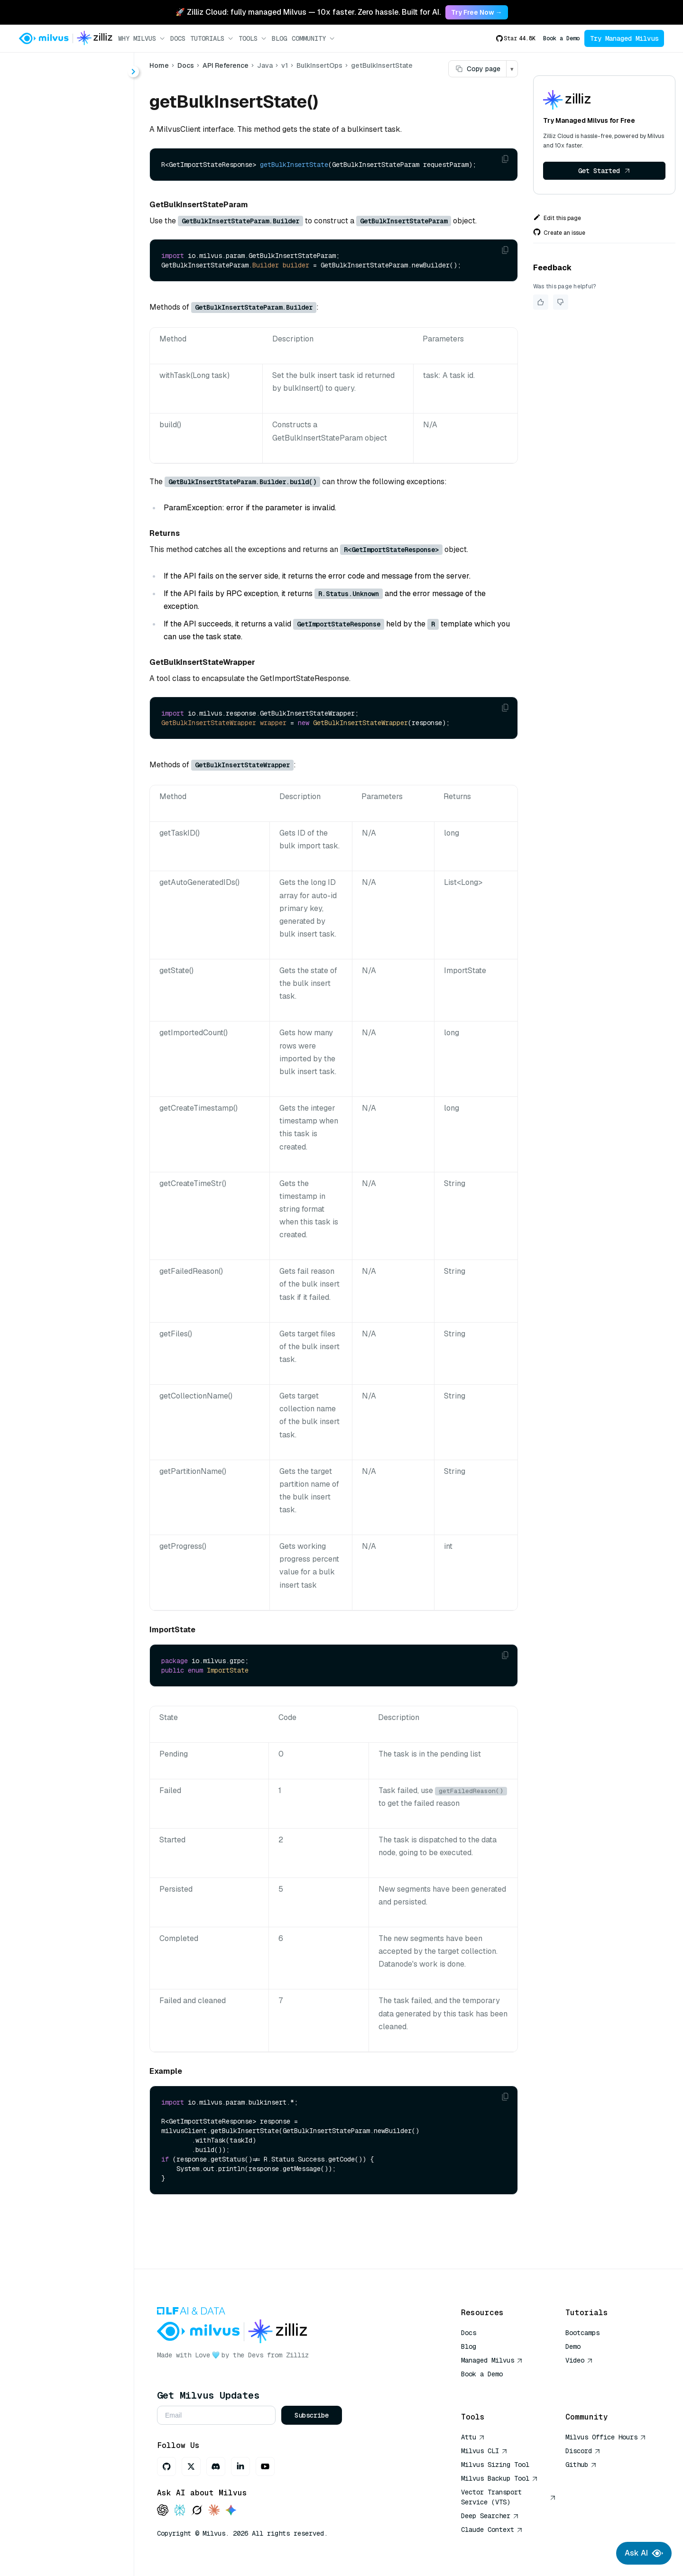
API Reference (226, 65)
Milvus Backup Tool (499, 2478)
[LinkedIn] (240, 2466)
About (41, 103)
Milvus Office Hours (605, 2437)
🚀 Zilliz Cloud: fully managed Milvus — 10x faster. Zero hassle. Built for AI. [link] (308, 12)
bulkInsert (67, 206)
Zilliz (297, 2355)
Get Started (604, 170)
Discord (582, 2451)
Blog (279, 38)
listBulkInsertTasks (83, 240)
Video (579, 2360)
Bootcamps (582, 2332)
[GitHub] (166, 2466)
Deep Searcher (490, 2516)
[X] (191, 2466)
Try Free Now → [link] (476, 12)
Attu (473, 2437)
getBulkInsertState (82, 223)
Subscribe (312, 2415)
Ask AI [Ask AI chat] (644, 2553)
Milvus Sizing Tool (495, 2464)
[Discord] (215, 2466)
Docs (177, 38)
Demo (573, 2346)
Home (159, 65)
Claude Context (492, 2529)
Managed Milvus (492, 2360)
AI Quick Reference (495, 2387)
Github (581, 2464)
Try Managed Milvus (624, 38)
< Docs (34, 68)
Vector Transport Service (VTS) (508, 2497)
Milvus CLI (484, 2451)
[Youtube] (265, 2466)
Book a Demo (561, 38)
